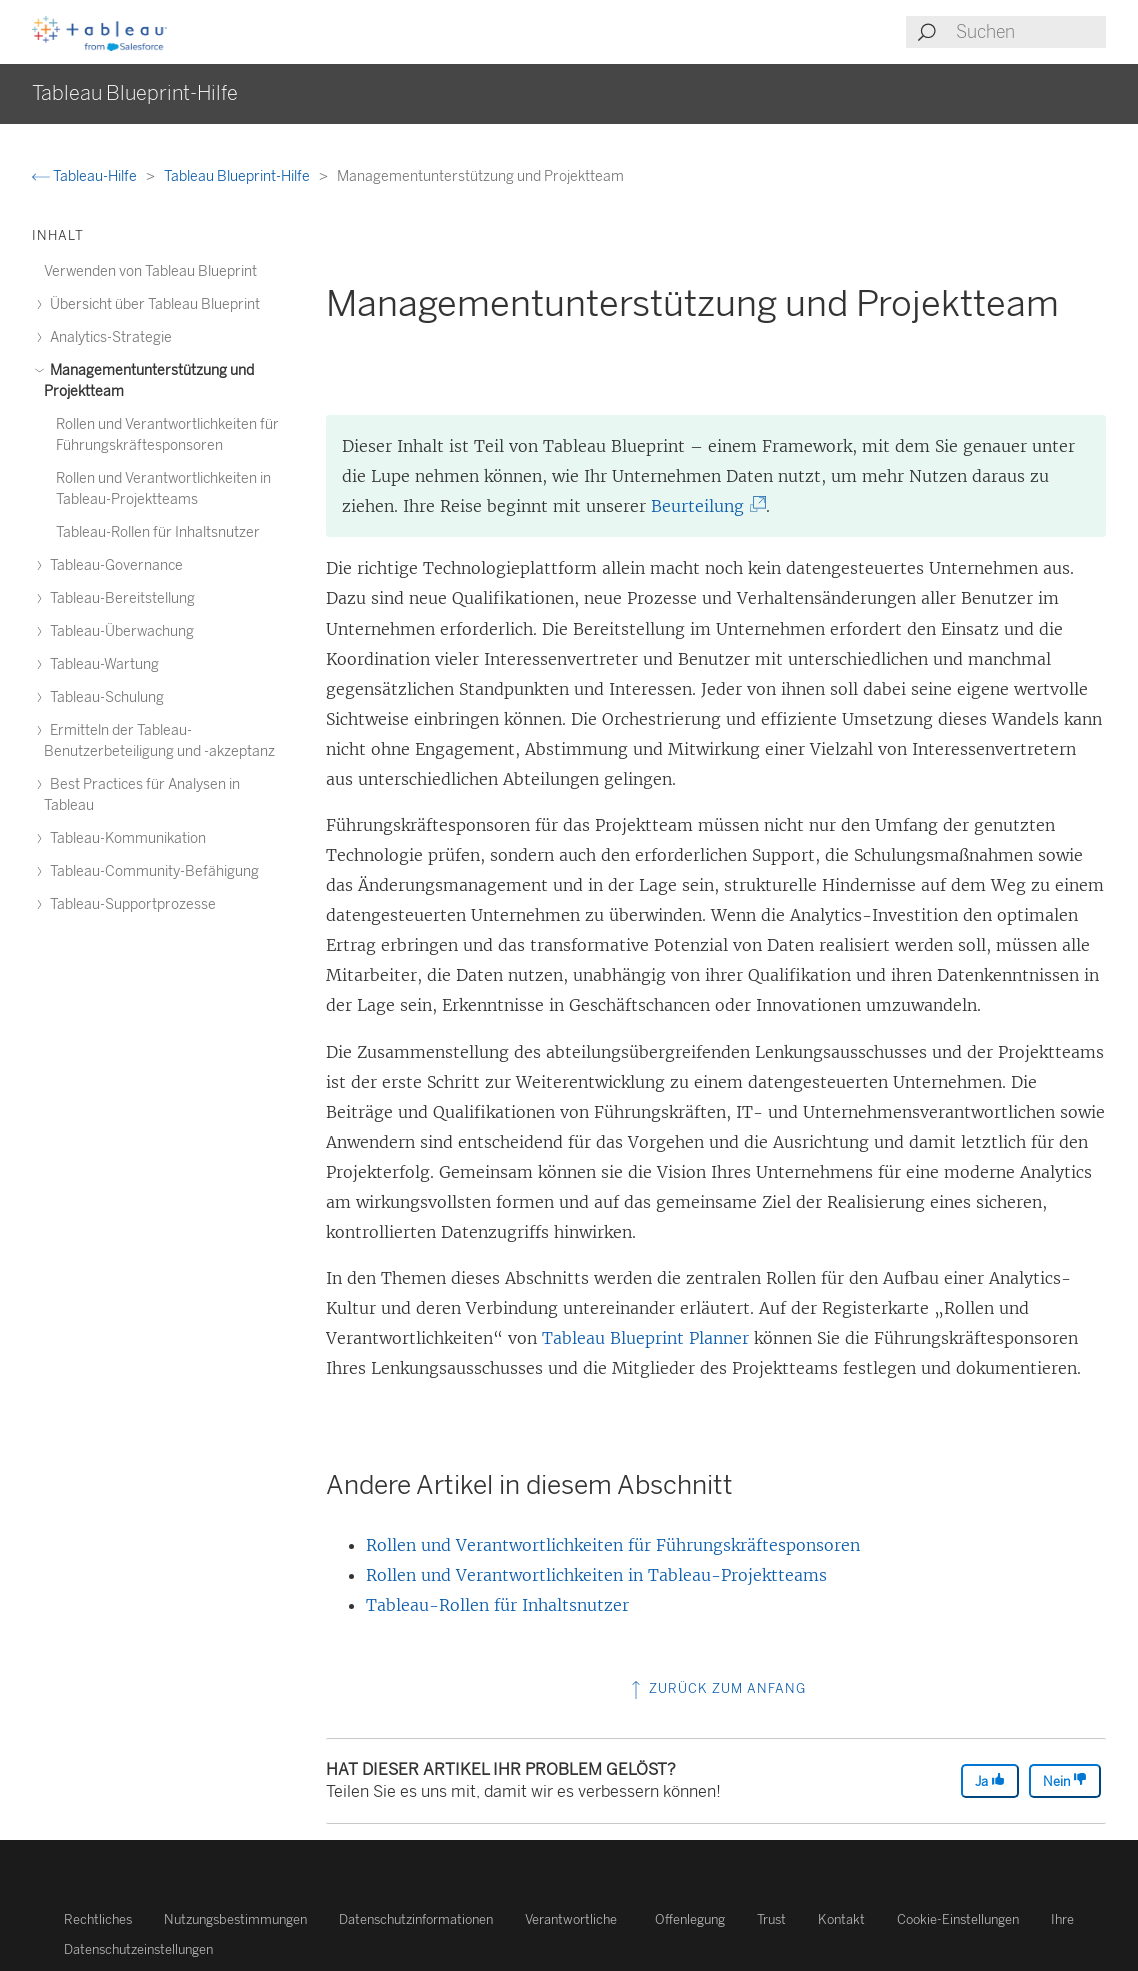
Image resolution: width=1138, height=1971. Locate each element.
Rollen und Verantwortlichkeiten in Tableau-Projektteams (596, 1575)
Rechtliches (98, 1919)
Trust (771, 1919)
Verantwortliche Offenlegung (625, 1919)
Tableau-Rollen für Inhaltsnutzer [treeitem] (158, 532)
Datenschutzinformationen (416, 1919)
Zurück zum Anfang (716, 1688)
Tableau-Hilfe (86, 176)
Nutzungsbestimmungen (235, 1919)
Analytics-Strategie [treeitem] (108, 337)
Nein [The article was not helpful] (1065, 1780)
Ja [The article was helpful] (990, 1780)
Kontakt (841, 1919)
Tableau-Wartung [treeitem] (101, 664)
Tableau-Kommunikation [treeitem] (125, 838)
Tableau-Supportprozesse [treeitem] (130, 904)
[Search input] (1030, 32)
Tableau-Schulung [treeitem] (104, 697)
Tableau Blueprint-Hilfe (238, 176)
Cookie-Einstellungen (958, 1919)
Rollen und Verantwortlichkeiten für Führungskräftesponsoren (613, 1545)
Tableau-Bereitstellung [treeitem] (119, 598)
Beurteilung (705, 506)
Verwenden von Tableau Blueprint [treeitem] (150, 271)
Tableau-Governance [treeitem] (113, 565)
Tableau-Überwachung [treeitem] (119, 631)
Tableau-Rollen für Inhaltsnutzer (497, 1605)
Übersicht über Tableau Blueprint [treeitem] (152, 304)
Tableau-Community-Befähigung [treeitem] (151, 871)
